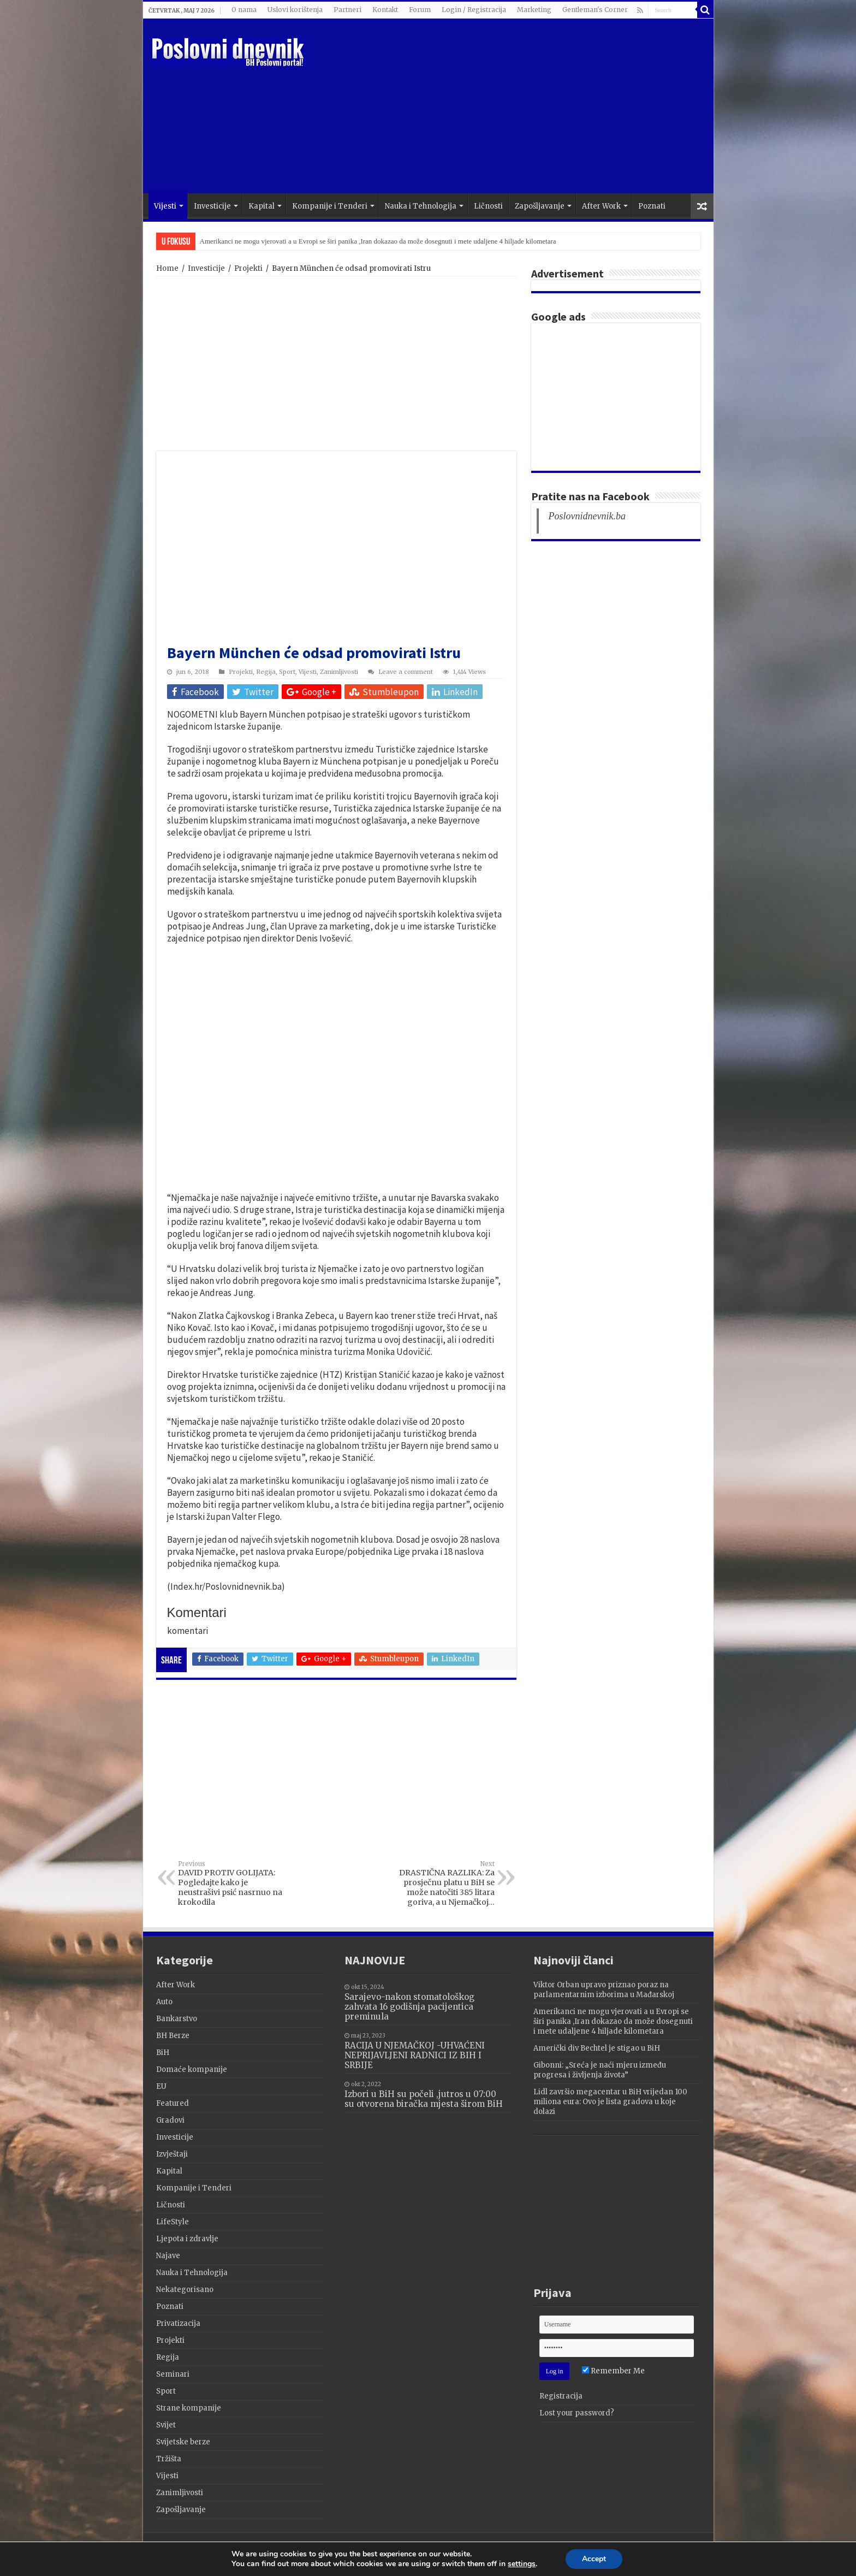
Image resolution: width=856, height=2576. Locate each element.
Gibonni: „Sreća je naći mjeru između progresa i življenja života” (599, 2070)
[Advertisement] (506, 105)
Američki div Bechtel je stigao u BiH (596, 2048)
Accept (594, 2559)
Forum (420, 9)
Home (167, 268)
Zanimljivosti (339, 672)
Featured (172, 2103)
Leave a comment (405, 672)
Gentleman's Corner (595, 9)
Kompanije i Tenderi (329, 206)
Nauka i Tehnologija (420, 206)
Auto (164, 2001)
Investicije (212, 206)
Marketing (534, 9)
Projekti (248, 268)
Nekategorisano (184, 2289)
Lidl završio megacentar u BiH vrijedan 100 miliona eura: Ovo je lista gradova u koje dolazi (610, 2101)
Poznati (651, 206)
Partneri (347, 9)
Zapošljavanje (539, 206)
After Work (601, 206)
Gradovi (170, 2120)
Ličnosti (488, 206)
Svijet (166, 2425)
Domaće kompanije (191, 2069)
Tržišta (168, 2459)
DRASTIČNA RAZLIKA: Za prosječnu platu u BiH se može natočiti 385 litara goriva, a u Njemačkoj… (439, 1883)
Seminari (172, 2374)
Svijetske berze (183, 2442)
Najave (168, 2255)
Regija (266, 672)
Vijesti (165, 206)
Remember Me (613, 2371)
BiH (162, 2052)
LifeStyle (172, 2221)
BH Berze (172, 2035)
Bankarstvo (176, 2018)
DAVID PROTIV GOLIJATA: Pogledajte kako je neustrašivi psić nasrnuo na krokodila (234, 1883)
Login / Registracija (474, 9)
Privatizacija (178, 2323)
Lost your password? (576, 2413)
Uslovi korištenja (295, 9)
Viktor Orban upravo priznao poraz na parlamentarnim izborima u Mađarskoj (309, 241)
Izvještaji (172, 2154)
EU (161, 2086)
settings (522, 2564)
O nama (244, 9)
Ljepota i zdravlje (187, 2238)
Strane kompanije (188, 2408)
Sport (287, 672)
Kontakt (385, 9)
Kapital (261, 206)
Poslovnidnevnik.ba (587, 516)
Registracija (560, 2396)
